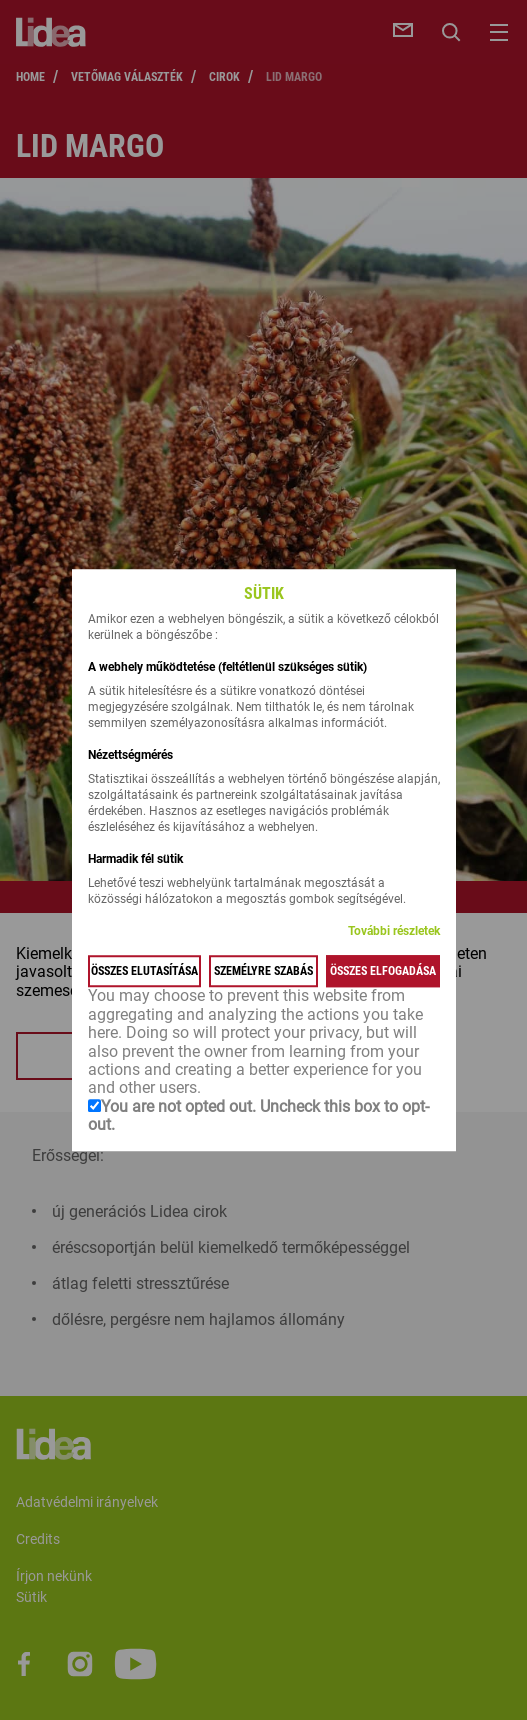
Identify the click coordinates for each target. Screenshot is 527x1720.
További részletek (394, 932)
